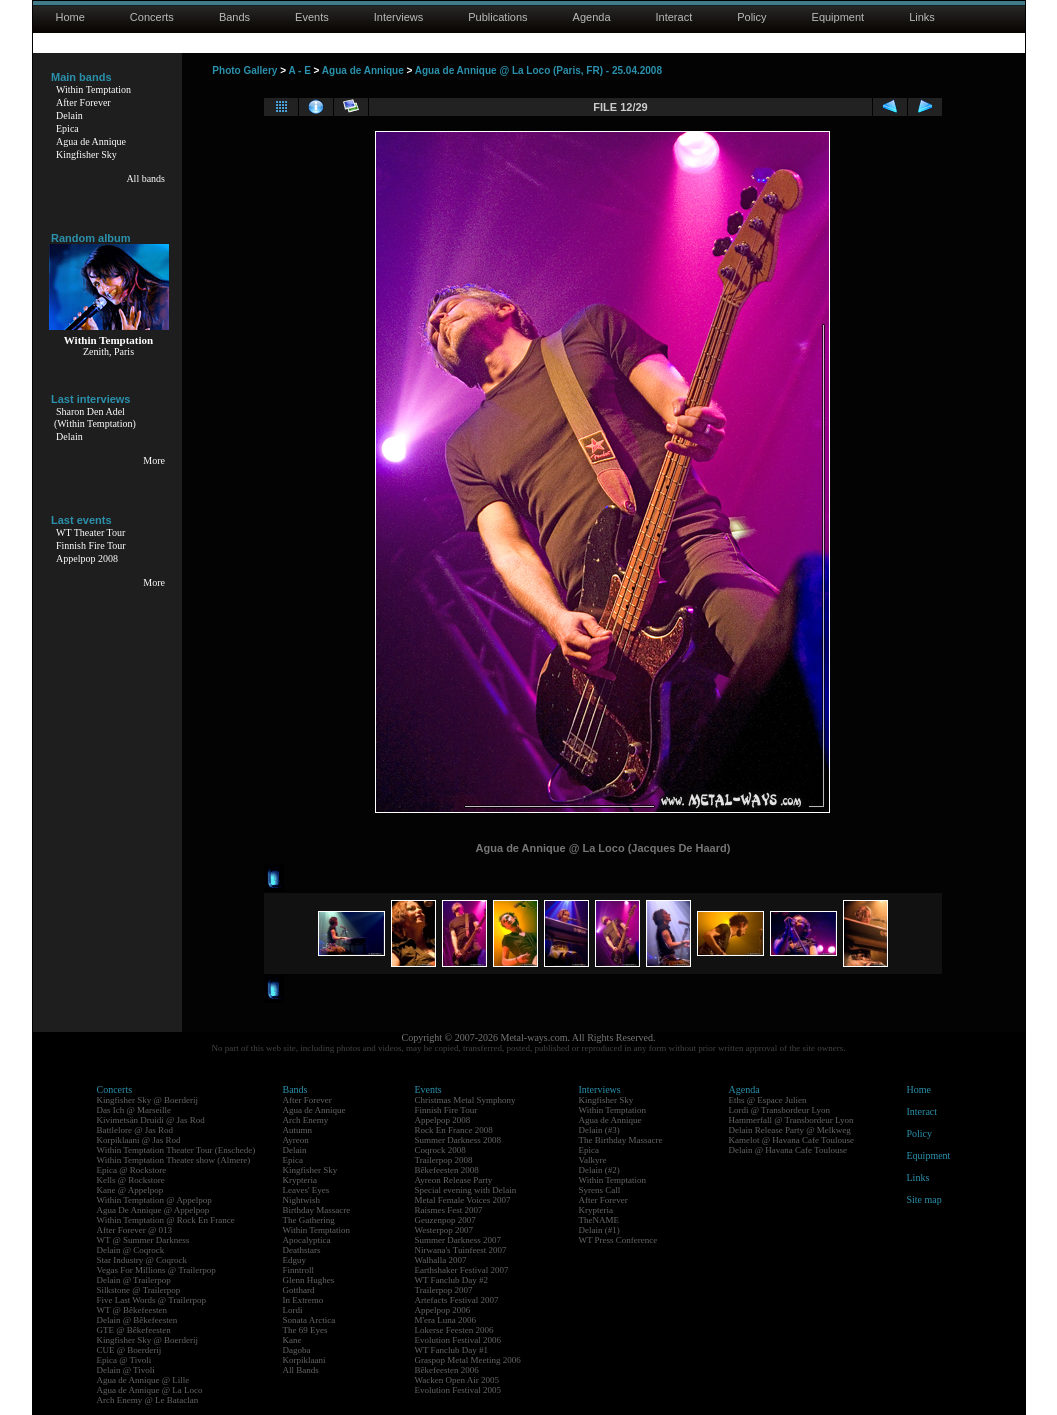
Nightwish (302, 1200)
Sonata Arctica (309, 1320)
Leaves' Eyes (306, 1190)
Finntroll (299, 1270)
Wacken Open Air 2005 (457, 1380)
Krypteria (300, 1180)
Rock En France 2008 (454, 1130)
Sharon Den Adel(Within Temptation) (95, 417)
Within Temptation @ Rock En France (166, 1220)
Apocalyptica (307, 1240)
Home (70, 17)
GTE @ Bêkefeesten (134, 1330)
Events (312, 17)
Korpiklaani (304, 1360)
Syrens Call (600, 1190)
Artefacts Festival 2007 (457, 1300)
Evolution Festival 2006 (458, 1340)
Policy (751, 17)
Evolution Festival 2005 (458, 1390)
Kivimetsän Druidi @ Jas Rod (151, 1120)
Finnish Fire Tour (91, 545)
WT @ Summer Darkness (143, 1240)
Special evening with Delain (466, 1190)
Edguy (295, 1260)
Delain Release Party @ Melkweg (790, 1130)
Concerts (152, 17)
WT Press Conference (618, 1240)
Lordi (293, 1310)
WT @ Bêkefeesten (132, 1310)
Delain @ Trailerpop (134, 1280)
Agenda (592, 17)
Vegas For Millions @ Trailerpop (156, 1270)
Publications (497, 17)
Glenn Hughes (309, 1280)
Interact (674, 17)
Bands (234, 17)
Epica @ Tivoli (124, 1360)
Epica (67, 128)
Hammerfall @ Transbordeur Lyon (791, 1120)
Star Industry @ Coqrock (142, 1260)
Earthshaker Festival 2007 (462, 1270)
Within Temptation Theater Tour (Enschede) (176, 1150)
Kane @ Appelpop (130, 1190)
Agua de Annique (91, 141)
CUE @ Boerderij (129, 1350)
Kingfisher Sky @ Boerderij (148, 1100)
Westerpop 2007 (444, 1230)
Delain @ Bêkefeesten (137, 1320)
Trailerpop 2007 (444, 1290)
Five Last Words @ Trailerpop (151, 1300)
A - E (299, 70)
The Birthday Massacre (621, 1140)
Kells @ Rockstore (131, 1180)
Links (922, 17)
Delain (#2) (599, 1170)
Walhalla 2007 (441, 1260)
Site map (924, 1199)
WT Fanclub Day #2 (452, 1280)
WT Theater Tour (90, 532)
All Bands (301, 1370)
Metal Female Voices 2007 (463, 1200)
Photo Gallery (244, 70)
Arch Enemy (306, 1120)
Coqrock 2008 (440, 1150)
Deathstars (302, 1250)
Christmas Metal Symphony (465, 1100)
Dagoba (297, 1350)
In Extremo (303, 1300)
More (154, 460)
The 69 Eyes (305, 1330)
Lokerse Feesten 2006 (454, 1330)
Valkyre (593, 1160)
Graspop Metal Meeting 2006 (468, 1360)
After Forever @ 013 (135, 1230)
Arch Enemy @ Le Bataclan (148, 1400)
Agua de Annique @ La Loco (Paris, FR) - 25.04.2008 (538, 70)
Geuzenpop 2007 (445, 1220)
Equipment (838, 17)
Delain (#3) (599, 1130)
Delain (69, 115)
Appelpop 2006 (443, 1310)
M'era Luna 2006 (446, 1320)
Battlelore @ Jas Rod (135, 1130)
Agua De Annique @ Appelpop (153, 1210)
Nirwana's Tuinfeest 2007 (461, 1250)
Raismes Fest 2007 (449, 1210)
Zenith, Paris (108, 351)
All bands (145, 178)
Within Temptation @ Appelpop (154, 1200)
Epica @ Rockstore (132, 1170)
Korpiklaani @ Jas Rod (139, 1140)
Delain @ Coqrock (131, 1250)
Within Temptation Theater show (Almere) (174, 1160)
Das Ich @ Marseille (134, 1110)
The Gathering (309, 1220)
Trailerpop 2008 (444, 1160)
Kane (292, 1340)
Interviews (399, 17)
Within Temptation (93, 89)
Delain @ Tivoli (126, 1370)
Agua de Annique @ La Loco (150, 1390)
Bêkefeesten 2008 (447, 1170)
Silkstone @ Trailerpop (139, 1290)
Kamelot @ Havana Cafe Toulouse (791, 1140)
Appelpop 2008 (87, 558)
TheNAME (599, 1220)
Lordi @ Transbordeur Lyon (780, 1110)
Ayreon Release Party (454, 1180)
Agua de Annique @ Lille (143, 1380)
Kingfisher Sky (86, 154)
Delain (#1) (599, 1230)
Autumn (298, 1130)
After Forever (83, 102)
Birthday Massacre (317, 1210)
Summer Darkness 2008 (458, 1140)
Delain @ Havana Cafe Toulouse (788, 1150)
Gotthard (299, 1290)
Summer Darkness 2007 (458, 1240)
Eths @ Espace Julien (768, 1100)
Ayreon (296, 1140)
